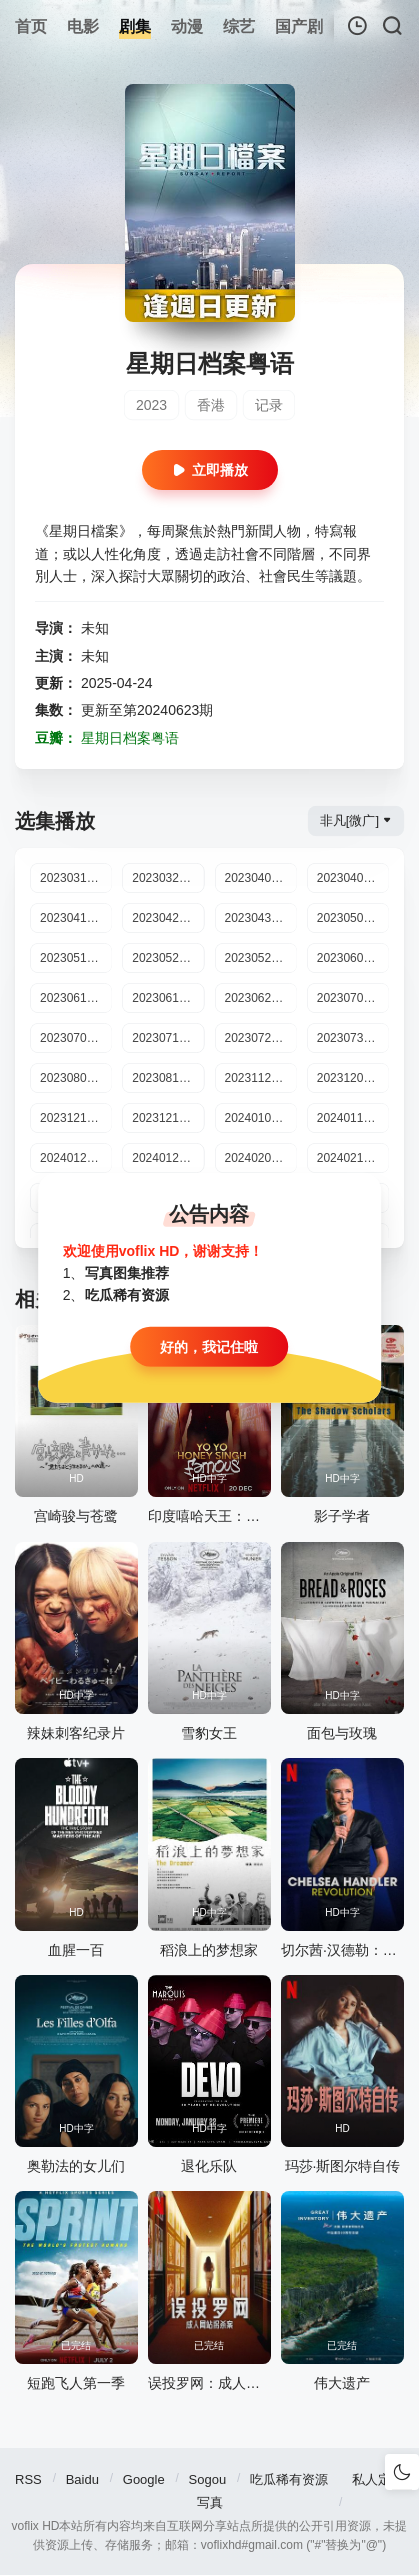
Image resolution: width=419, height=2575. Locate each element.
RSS (28, 2479)
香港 (211, 405)
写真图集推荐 (127, 1273)
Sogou (208, 2479)
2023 (151, 405)
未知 (95, 628)
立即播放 (210, 470)
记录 (269, 405)
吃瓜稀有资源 (289, 2479)
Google (144, 2479)
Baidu (82, 2479)
